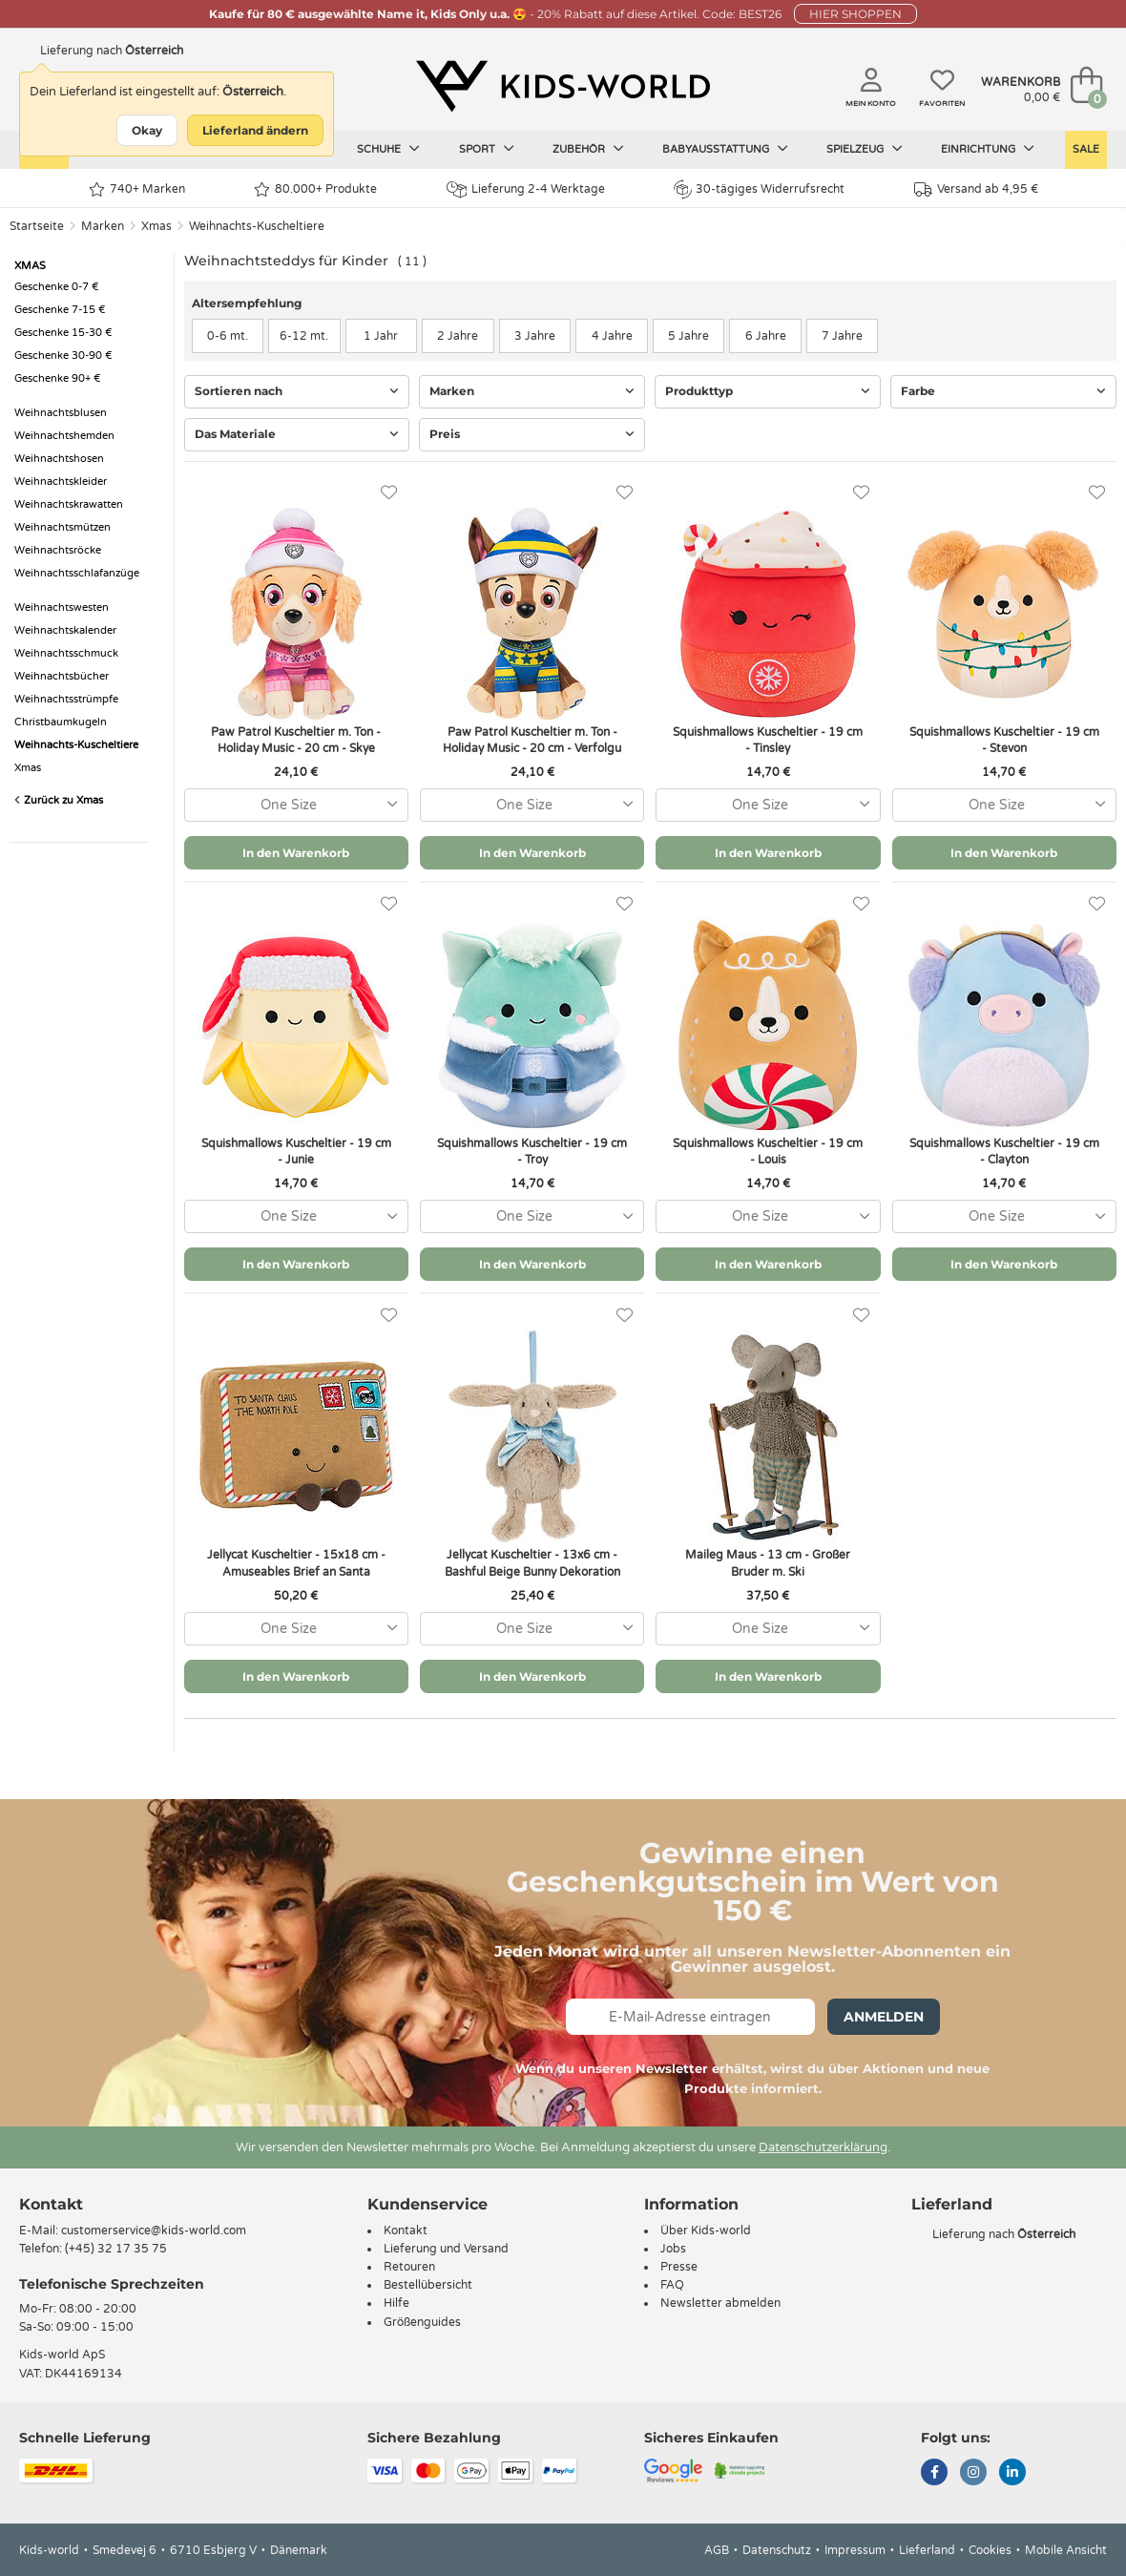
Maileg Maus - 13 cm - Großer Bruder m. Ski (767, 1563)
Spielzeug (864, 149)
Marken (102, 226)
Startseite (37, 226)
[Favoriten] (389, 493)
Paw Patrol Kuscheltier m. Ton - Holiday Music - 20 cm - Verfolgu (532, 740)
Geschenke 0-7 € (56, 287)
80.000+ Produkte (315, 189)
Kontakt (51, 2204)
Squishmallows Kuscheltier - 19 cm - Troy (532, 1151)
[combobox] (296, 805)
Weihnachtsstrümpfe (66, 699)
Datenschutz (776, 2550)
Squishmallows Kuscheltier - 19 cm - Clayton (1004, 1151)
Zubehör (588, 149)
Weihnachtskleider (60, 481)
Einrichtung (987, 149)
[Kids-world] (563, 87)
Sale (1086, 149)
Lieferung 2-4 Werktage (526, 189)
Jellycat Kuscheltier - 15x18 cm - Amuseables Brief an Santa (296, 1563)
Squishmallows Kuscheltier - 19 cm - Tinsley (768, 740)
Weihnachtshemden (64, 435)
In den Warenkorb (295, 853)
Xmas (156, 226)
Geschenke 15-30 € (63, 332)
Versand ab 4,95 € (976, 189)
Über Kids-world (705, 2230)
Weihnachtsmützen (62, 527)
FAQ (672, 2285)
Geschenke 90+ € (57, 378)
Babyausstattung (725, 149)
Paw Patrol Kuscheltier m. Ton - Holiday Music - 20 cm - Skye (296, 740)
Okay (147, 130)
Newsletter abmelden (720, 2303)
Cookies (990, 2550)
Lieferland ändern (255, 130)
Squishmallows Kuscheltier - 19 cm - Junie (296, 1151)
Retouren (409, 2266)
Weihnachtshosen (59, 458)
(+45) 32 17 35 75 (116, 2248)
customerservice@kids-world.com (153, 2230)
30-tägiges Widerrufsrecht (759, 189)
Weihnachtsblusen (60, 413)
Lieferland (927, 2550)
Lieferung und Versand (446, 2248)
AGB (716, 2550)
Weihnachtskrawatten (68, 504)
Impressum (855, 2550)
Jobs (673, 2248)
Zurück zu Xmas (58, 800)
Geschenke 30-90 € (63, 355)
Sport (486, 149)
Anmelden (884, 2016)
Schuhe (388, 149)
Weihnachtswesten (61, 607)
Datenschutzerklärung (823, 2147)
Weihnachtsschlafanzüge (76, 573)
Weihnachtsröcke (57, 550)
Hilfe (396, 2303)
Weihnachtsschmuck (66, 653)
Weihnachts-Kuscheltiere (256, 226)
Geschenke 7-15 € (60, 310)
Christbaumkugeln (60, 722)
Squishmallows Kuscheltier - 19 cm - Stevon (1004, 740)
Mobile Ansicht (1066, 2550)
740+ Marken (137, 189)
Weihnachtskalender (65, 630)
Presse (679, 2266)
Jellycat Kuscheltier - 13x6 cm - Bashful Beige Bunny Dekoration (532, 1563)
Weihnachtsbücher (61, 676)
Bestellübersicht (428, 2285)
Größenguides (422, 2322)
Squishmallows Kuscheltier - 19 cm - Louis (768, 1151)
